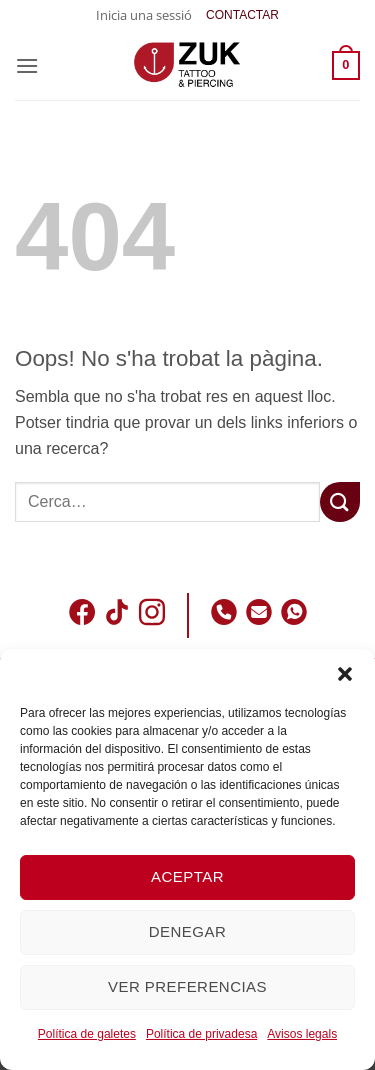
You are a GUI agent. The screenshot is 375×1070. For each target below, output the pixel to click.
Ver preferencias (187, 986)
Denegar (187, 931)
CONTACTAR (242, 15)
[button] (345, 674)
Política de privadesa (201, 1034)
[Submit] (340, 501)
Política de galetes (87, 1034)
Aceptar (187, 876)
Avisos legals (302, 1034)
